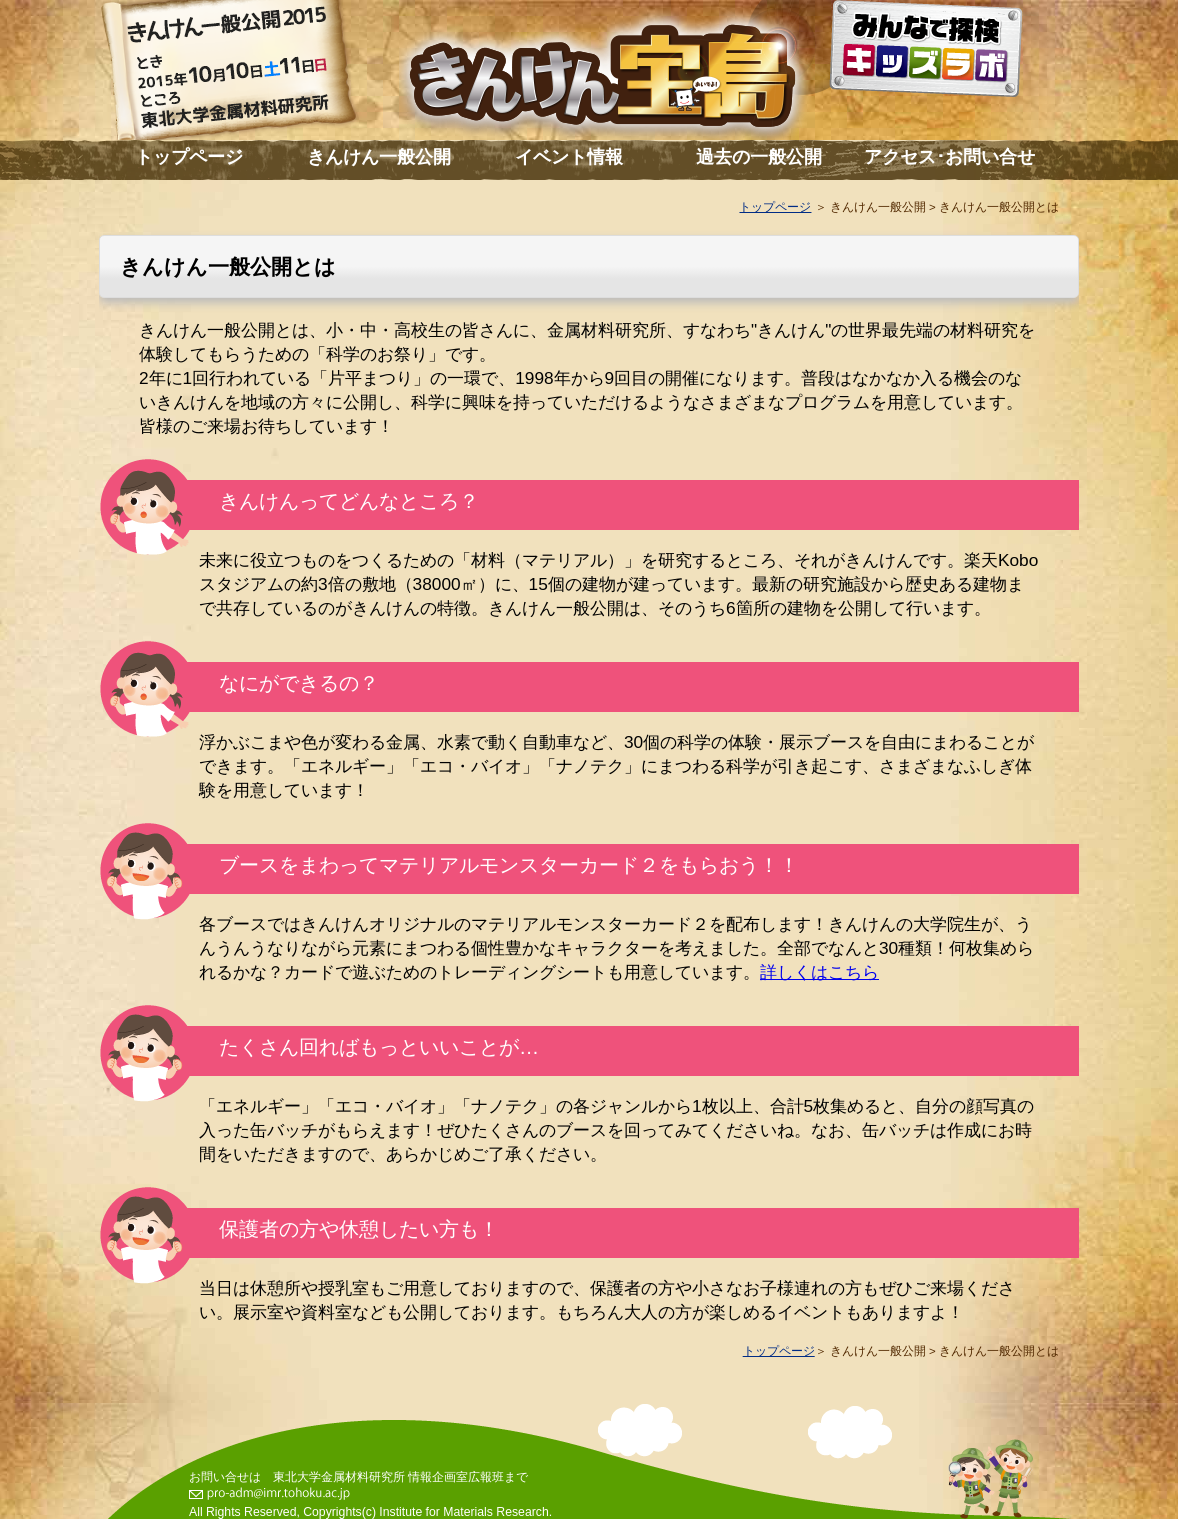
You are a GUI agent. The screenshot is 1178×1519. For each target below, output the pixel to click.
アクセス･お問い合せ (949, 157)
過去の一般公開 (759, 157)
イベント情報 (569, 157)
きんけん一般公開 (379, 157)
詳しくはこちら (819, 972)
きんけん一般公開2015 (249, 75)
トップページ (189, 157)
